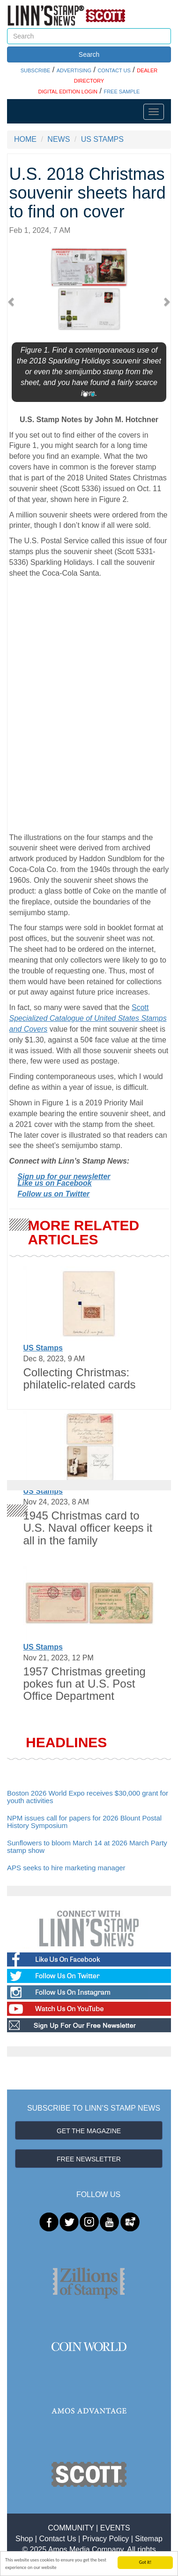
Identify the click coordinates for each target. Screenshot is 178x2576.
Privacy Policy (105, 2539)
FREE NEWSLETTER (89, 2159)
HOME (25, 139)
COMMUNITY (71, 2528)
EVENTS (115, 2528)
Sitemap (149, 2539)
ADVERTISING (74, 70)
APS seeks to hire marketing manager (66, 1868)
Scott (88, 1018)
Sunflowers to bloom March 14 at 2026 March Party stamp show (87, 1847)
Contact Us (57, 2539)
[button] (13, 301)
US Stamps (43, 1348)
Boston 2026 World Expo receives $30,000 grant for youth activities (87, 1797)
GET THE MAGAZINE (89, 2131)
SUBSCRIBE (36, 70)
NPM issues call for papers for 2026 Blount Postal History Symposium (84, 1822)
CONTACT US (114, 70)
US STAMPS (102, 139)
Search (89, 54)
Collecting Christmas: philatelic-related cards (79, 1378)
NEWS (58, 139)
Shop (24, 2539)
